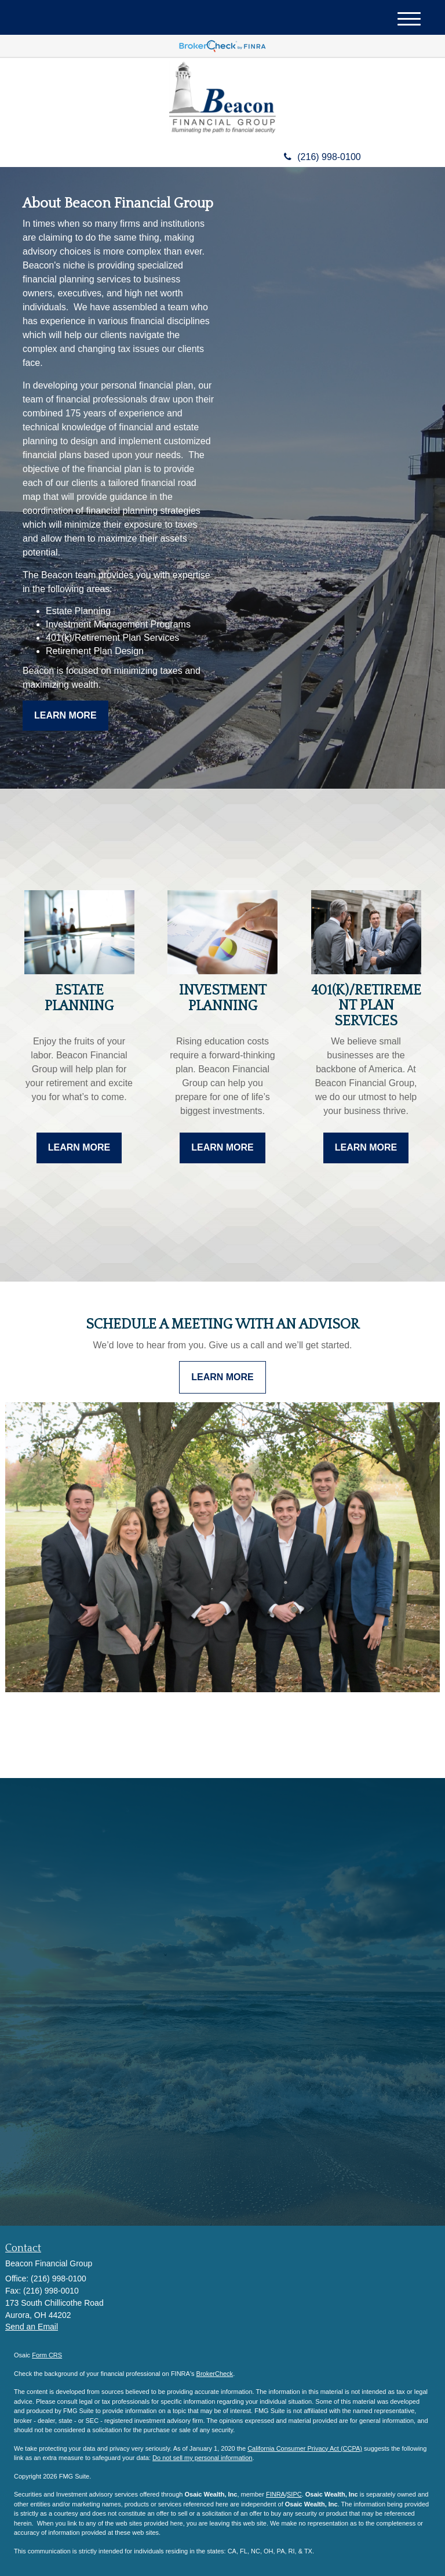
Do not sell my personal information (202, 2457)
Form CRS (47, 2355)
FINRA (275, 2494)
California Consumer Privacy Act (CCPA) (304, 2448)
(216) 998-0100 (322, 157)
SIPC (294, 2494)
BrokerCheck (215, 2373)
